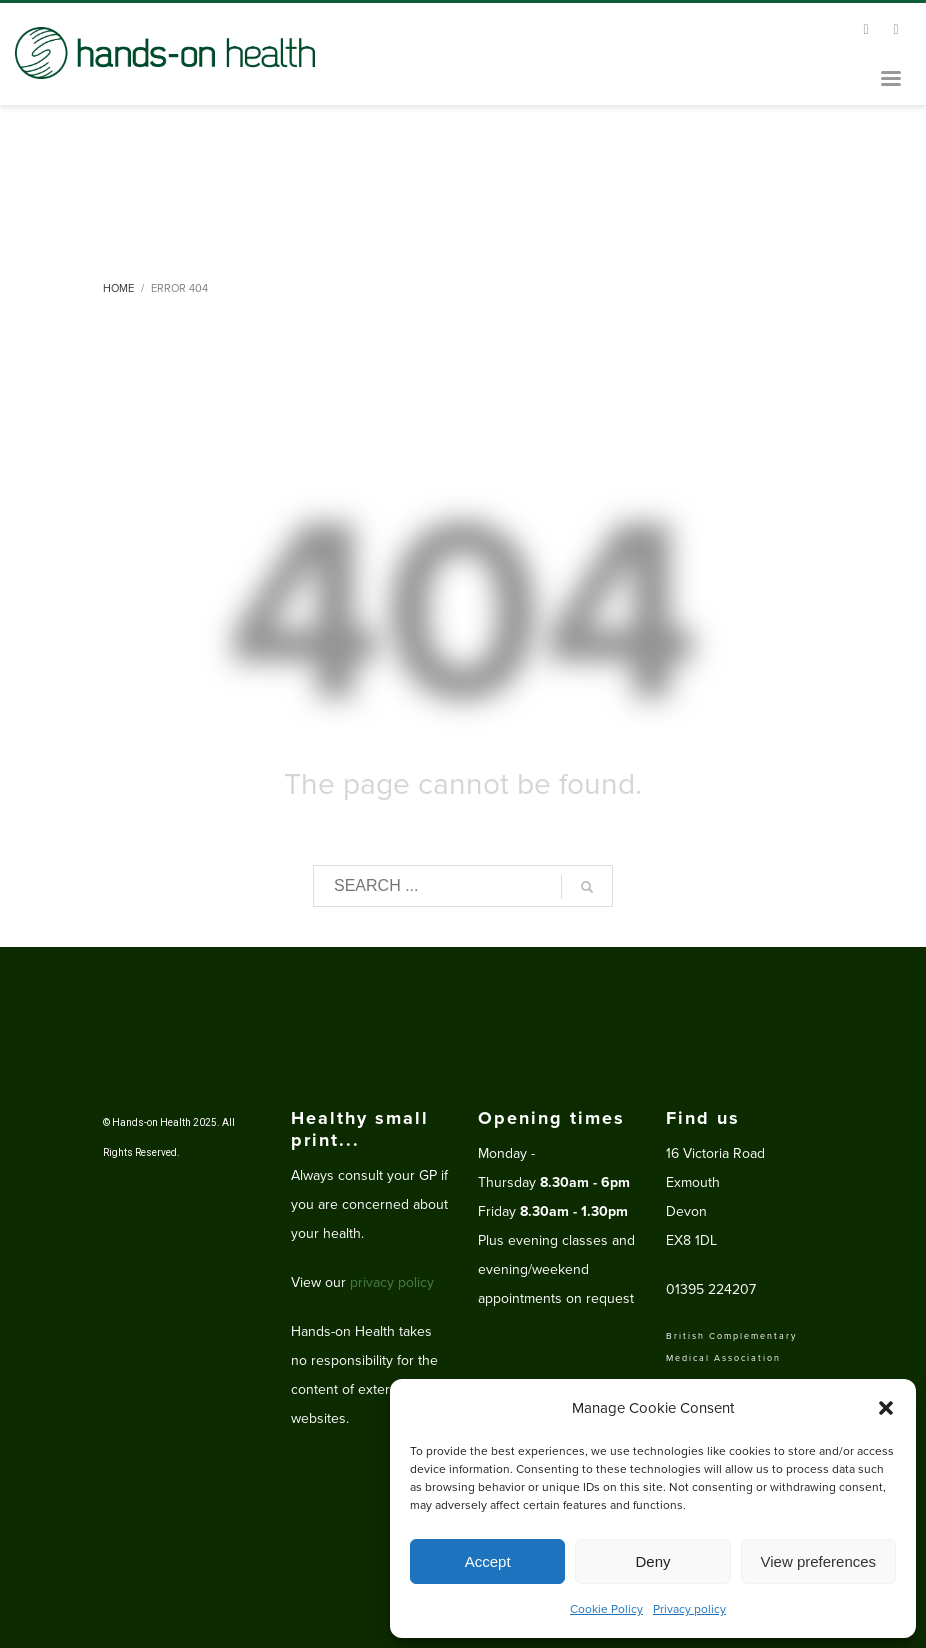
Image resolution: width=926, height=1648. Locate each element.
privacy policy (392, 1282)
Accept (488, 1561)
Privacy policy (689, 1609)
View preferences (819, 1561)
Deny (652, 1561)
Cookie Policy (606, 1609)
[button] (886, 1408)
